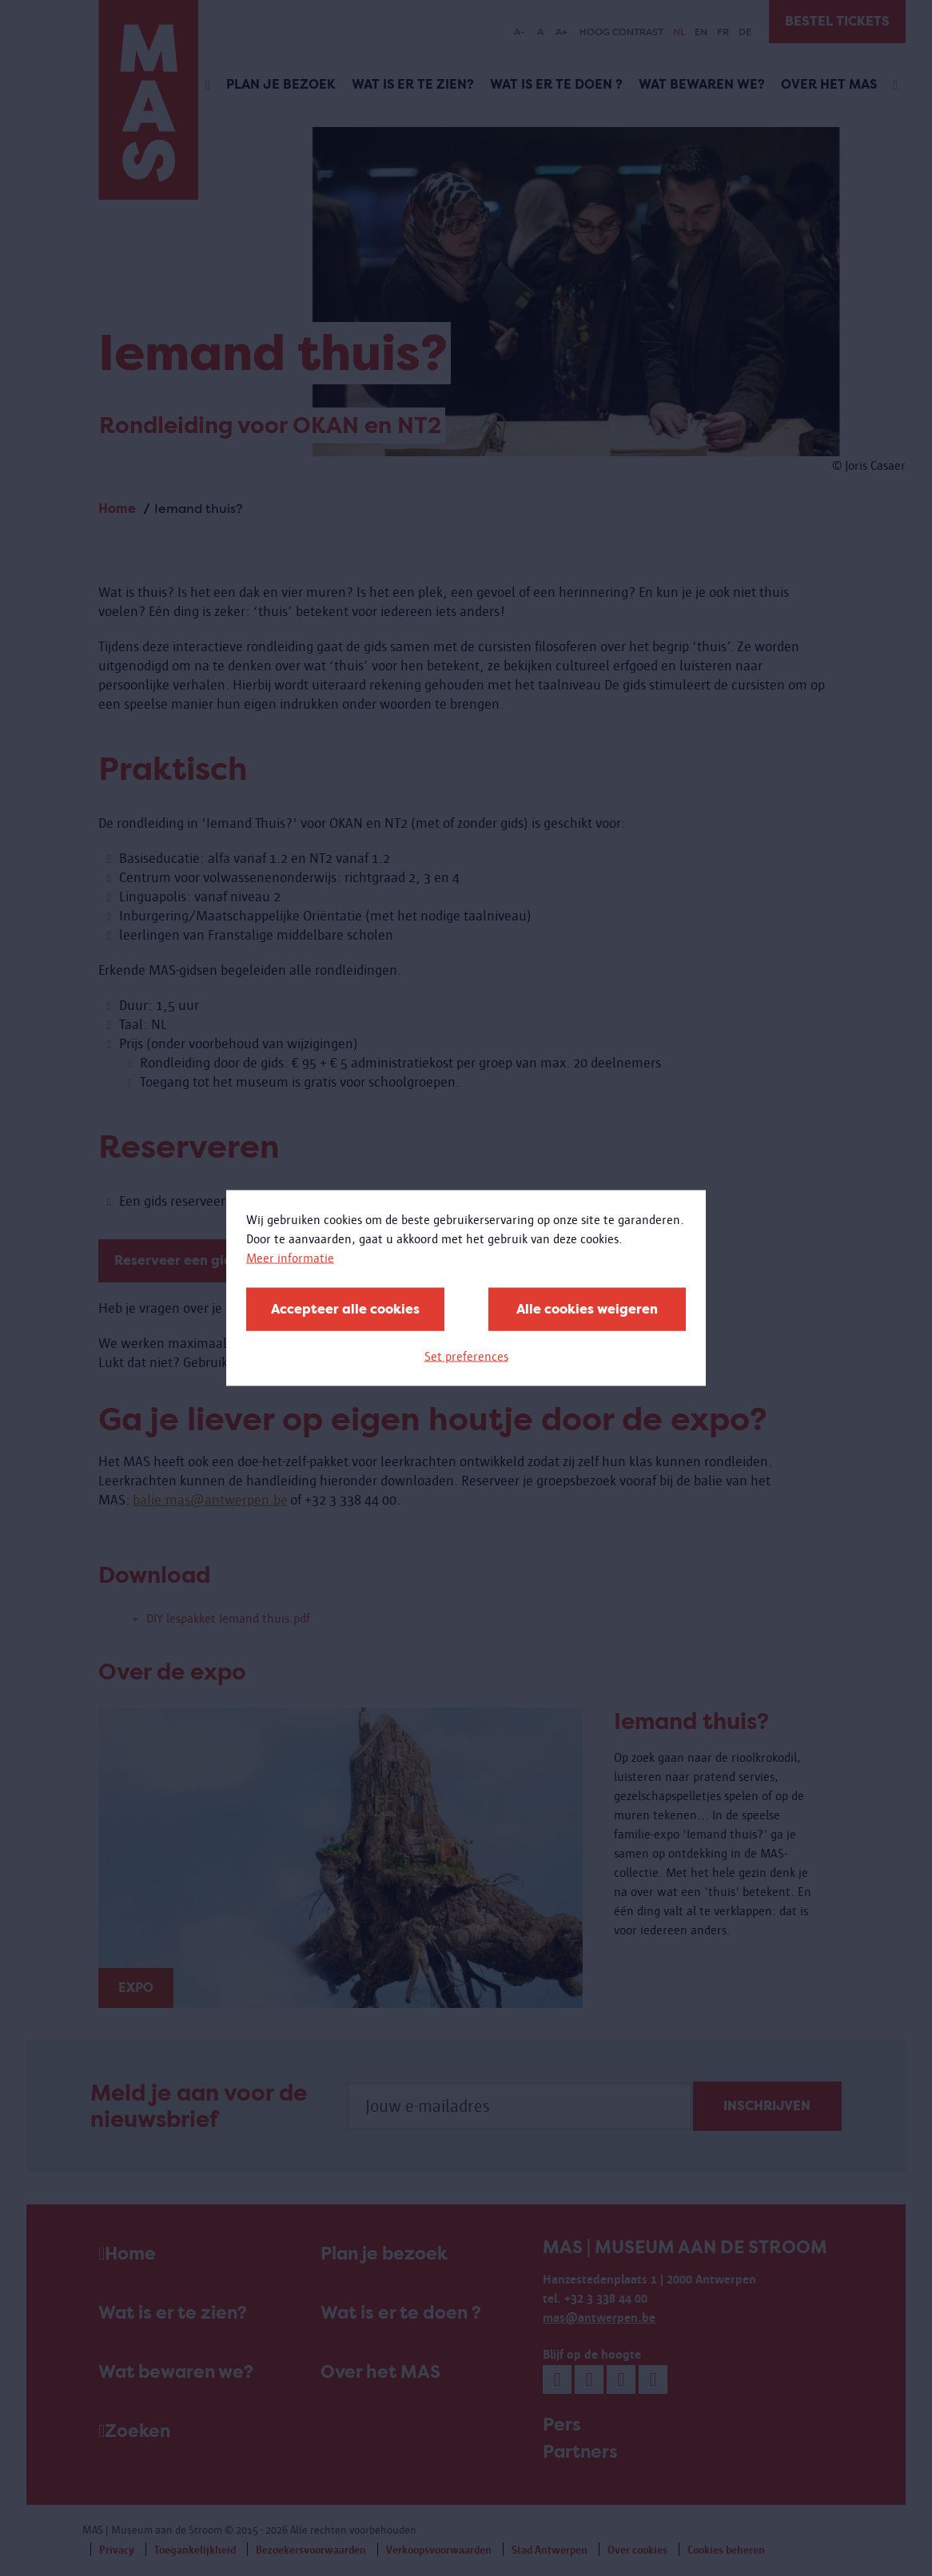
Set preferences (466, 1356)
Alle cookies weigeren (587, 1309)
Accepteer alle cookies (345, 1309)
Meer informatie (290, 1258)
